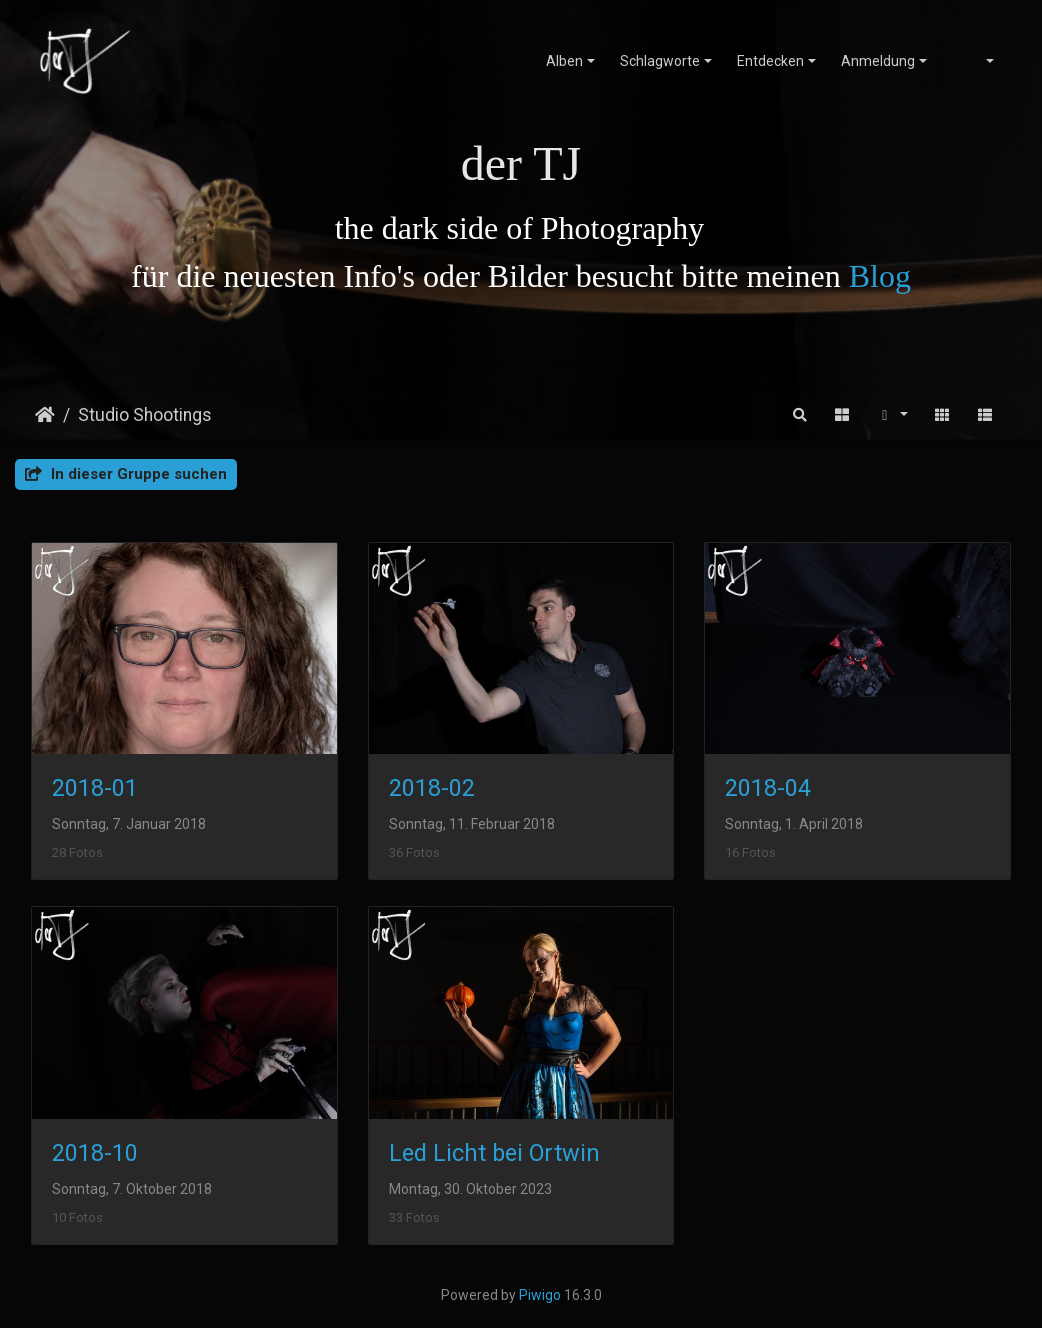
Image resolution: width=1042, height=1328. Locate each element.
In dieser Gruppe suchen (126, 474)
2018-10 (95, 1153)
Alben (564, 61)
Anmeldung (878, 61)
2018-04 (768, 788)
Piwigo (540, 1295)
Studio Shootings (145, 415)
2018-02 (432, 788)
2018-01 (95, 788)
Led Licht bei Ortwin (494, 1153)
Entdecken (770, 61)
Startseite (45, 415)
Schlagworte (660, 61)
